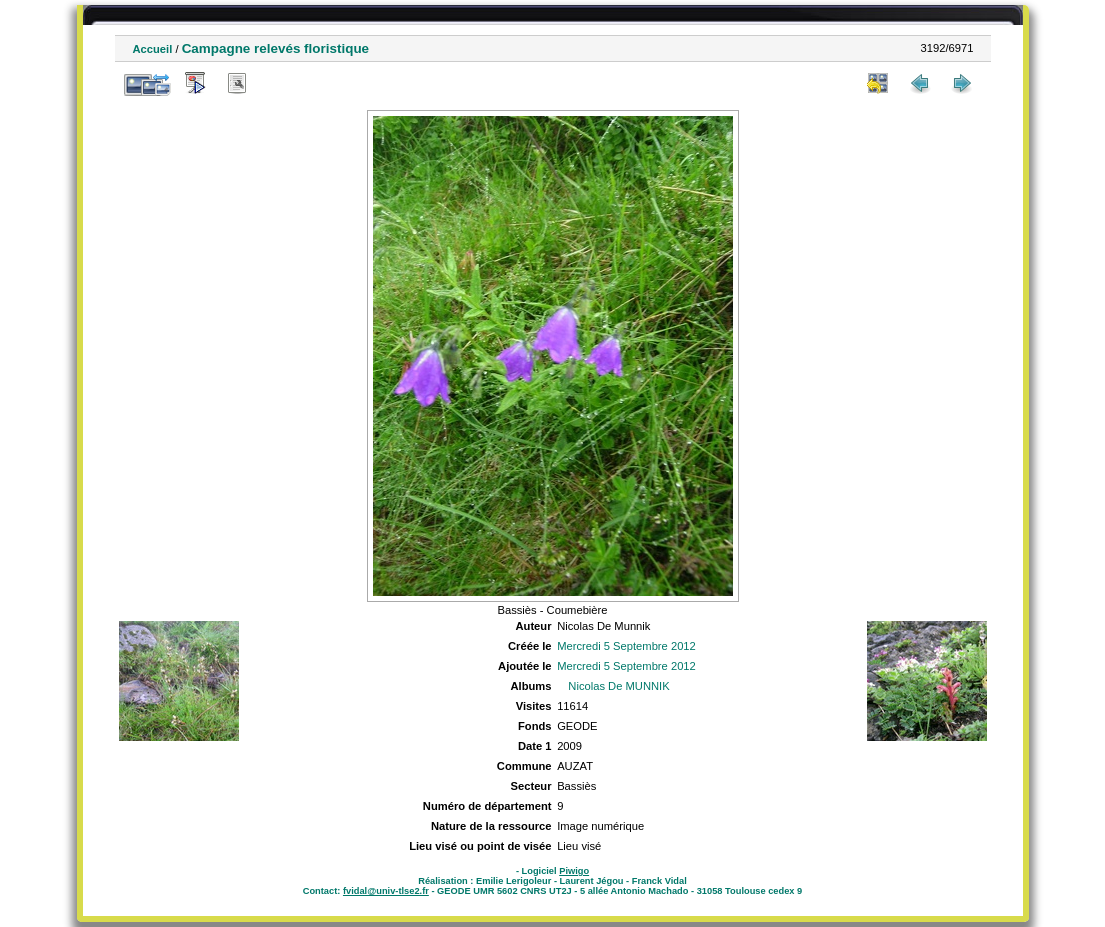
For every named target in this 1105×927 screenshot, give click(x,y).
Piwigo (574, 871)
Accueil (153, 49)
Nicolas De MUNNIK (618, 686)
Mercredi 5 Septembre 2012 (626, 646)
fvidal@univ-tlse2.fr (386, 891)
